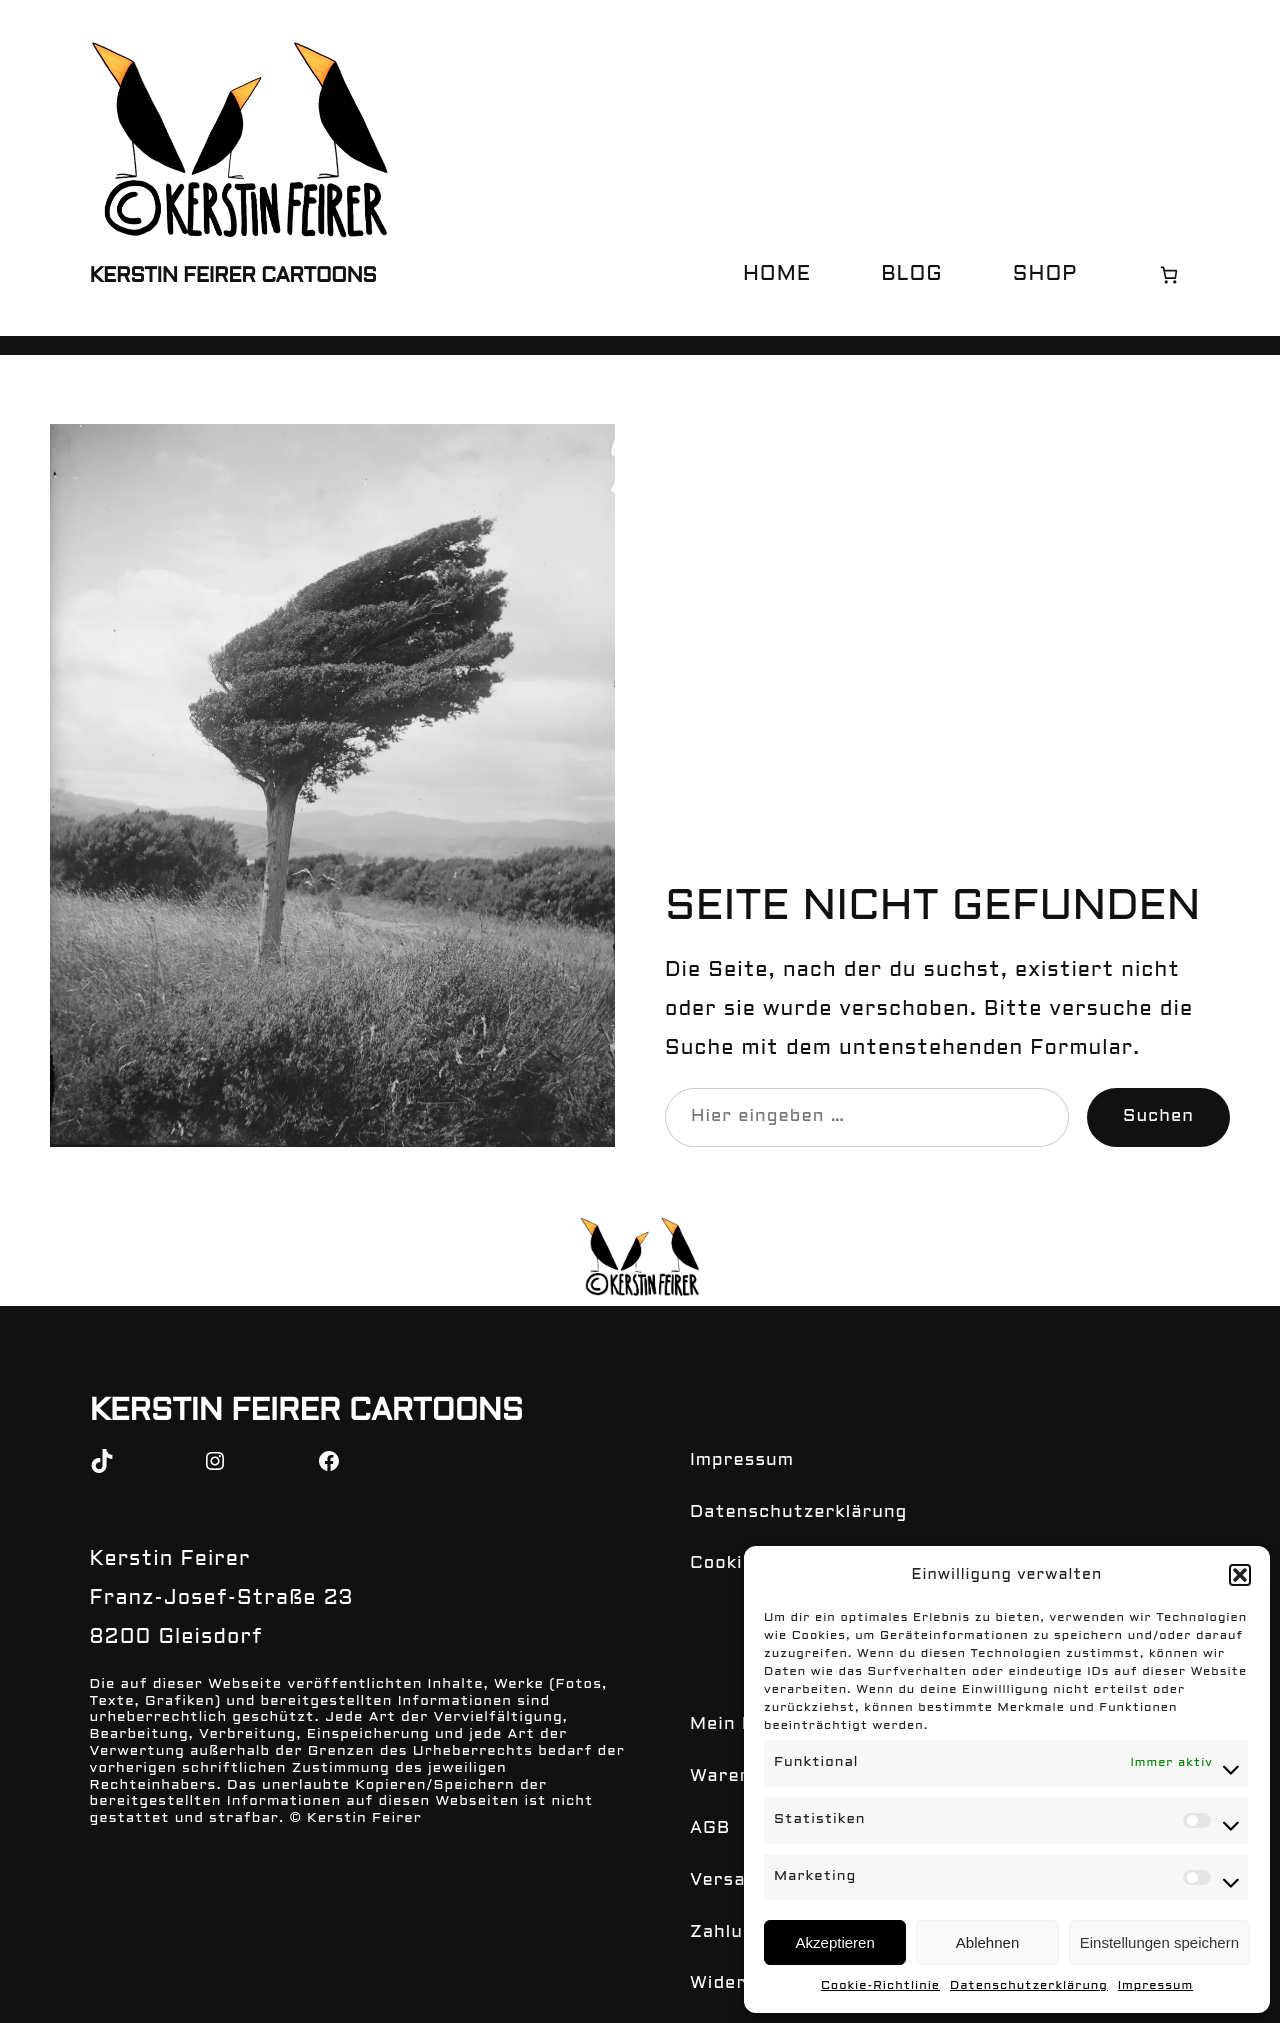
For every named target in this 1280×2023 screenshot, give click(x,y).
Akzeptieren (835, 1942)
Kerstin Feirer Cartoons (230, 277)
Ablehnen (987, 1942)
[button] (1240, 1593)
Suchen (1162, 1117)
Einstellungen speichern (1159, 1942)
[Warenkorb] (1168, 274)
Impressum (1139, 1986)
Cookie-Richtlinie (894, 1986)
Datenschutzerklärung (1026, 1986)
